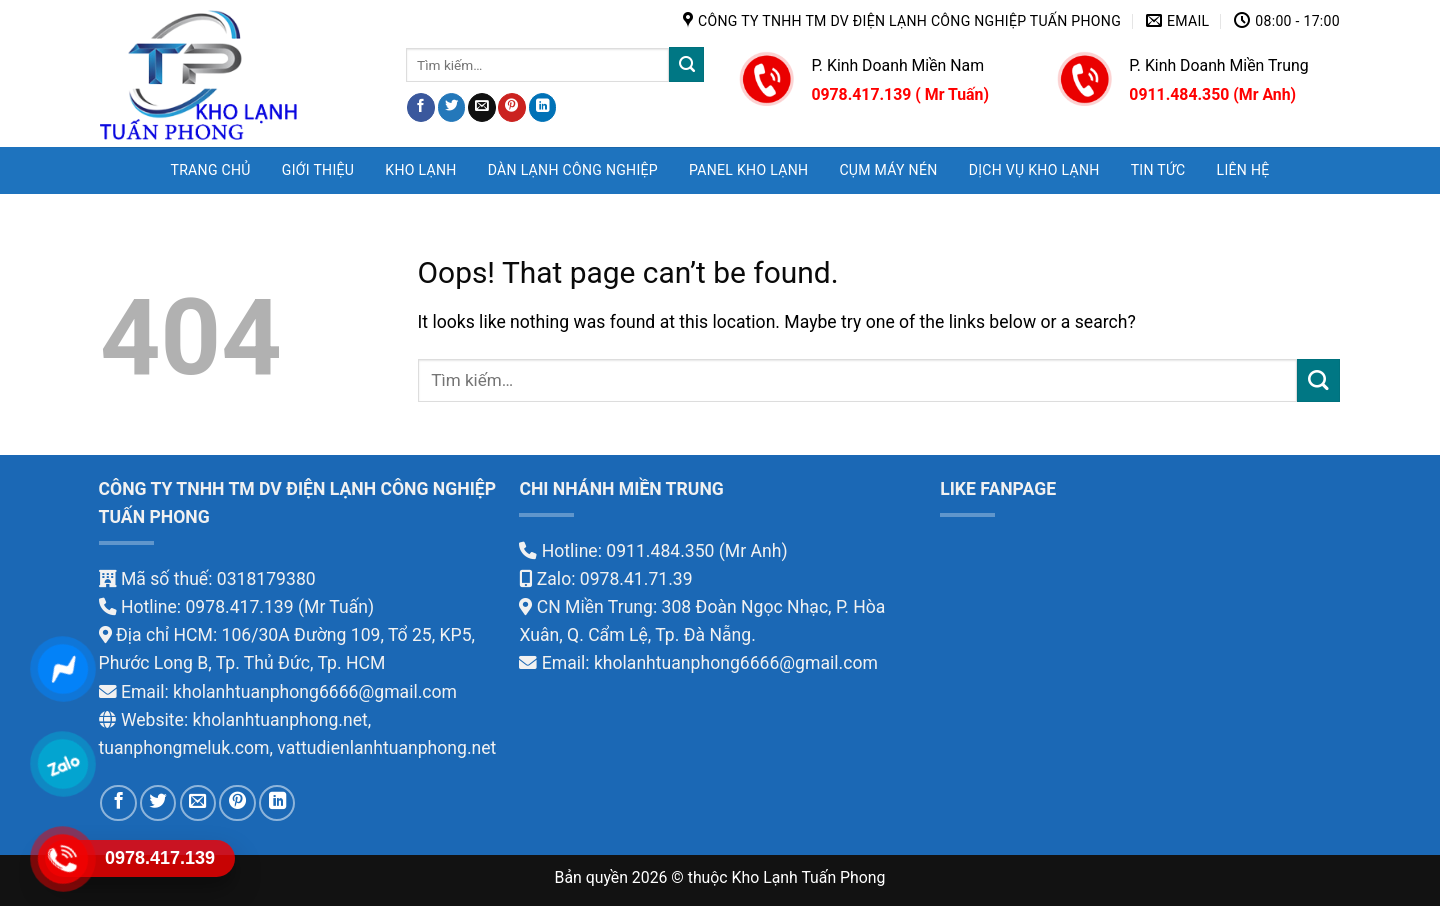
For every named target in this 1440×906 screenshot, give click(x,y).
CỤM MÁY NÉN (888, 170)
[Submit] (686, 64)
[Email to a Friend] (482, 107)
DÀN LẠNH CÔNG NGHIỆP (573, 170)
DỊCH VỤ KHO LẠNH (1034, 170)
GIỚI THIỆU (318, 170)
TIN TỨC (1158, 170)
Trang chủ (210, 170)
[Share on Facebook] (421, 107)
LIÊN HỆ (1243, 170)
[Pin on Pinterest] (512, 107)
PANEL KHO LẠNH (748, 170)
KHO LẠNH (420, 170)
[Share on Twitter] (452, 107)
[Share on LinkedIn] (543, 107)
